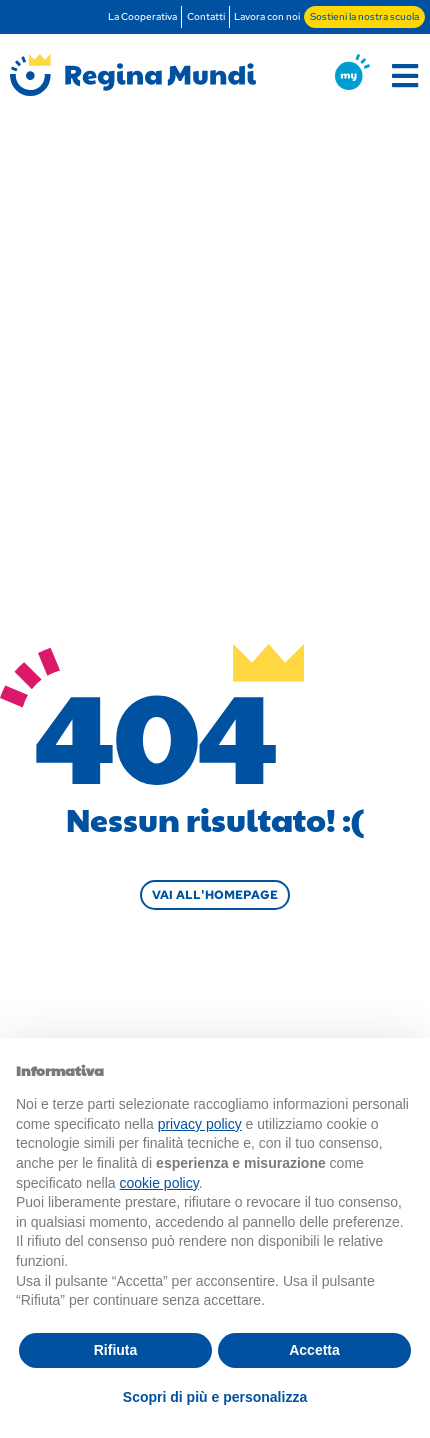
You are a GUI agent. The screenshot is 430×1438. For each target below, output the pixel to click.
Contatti (206, 16)
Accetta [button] (314, 1350)
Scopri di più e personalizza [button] (215, 1397)
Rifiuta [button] (116, 1350)
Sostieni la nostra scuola (364, 16)
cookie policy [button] (159, 1183)
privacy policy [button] (200, 1124)
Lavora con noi (267, 16)
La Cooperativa (142, 16)
